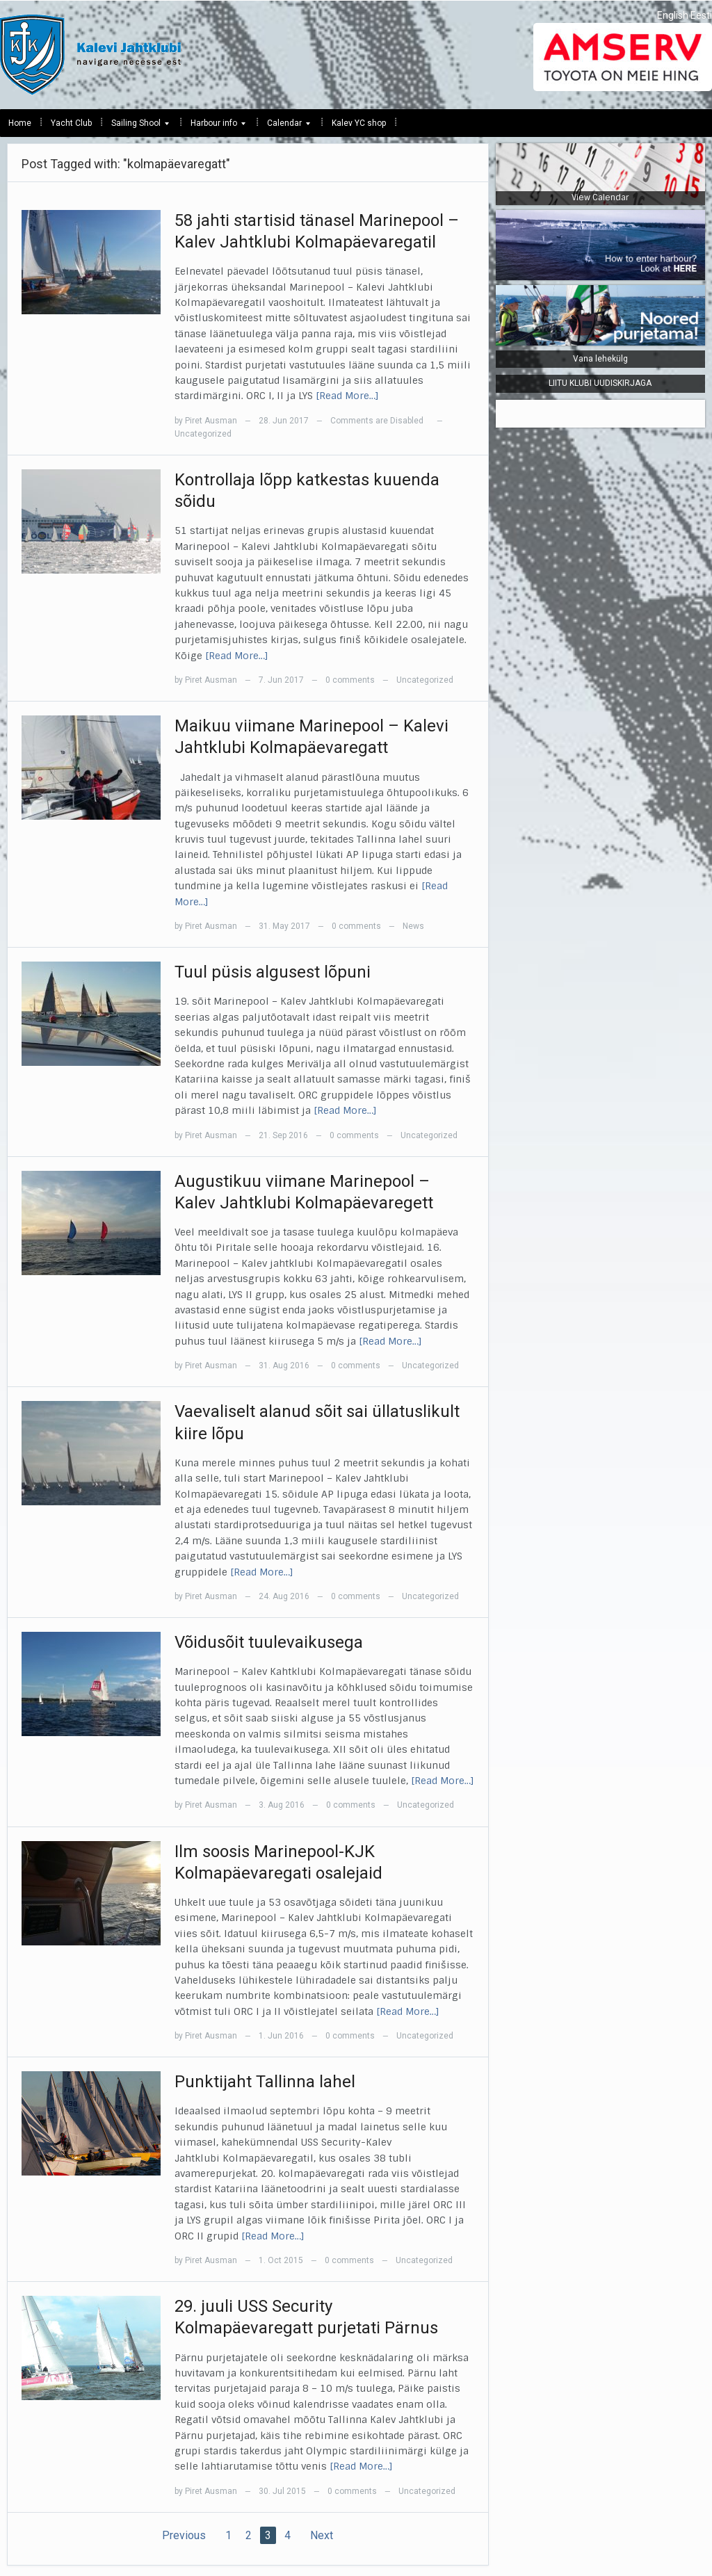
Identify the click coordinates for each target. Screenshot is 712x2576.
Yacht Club (71, 123)
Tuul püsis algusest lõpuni (273, 972)
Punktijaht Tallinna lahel (265, 2081)
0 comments (350, 680)
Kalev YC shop (359, 123)
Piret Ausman (211, 421)
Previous (184, 2535)
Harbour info (213, 126)
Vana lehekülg (600, 359)
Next (321, 2535)
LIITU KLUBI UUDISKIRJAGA (600, 383)
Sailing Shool (136, 126)
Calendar (284, 126)
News (413, 926)
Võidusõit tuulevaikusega (269, 1642)
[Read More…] (347, 395)
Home (19, 123)
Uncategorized (203, 434)
